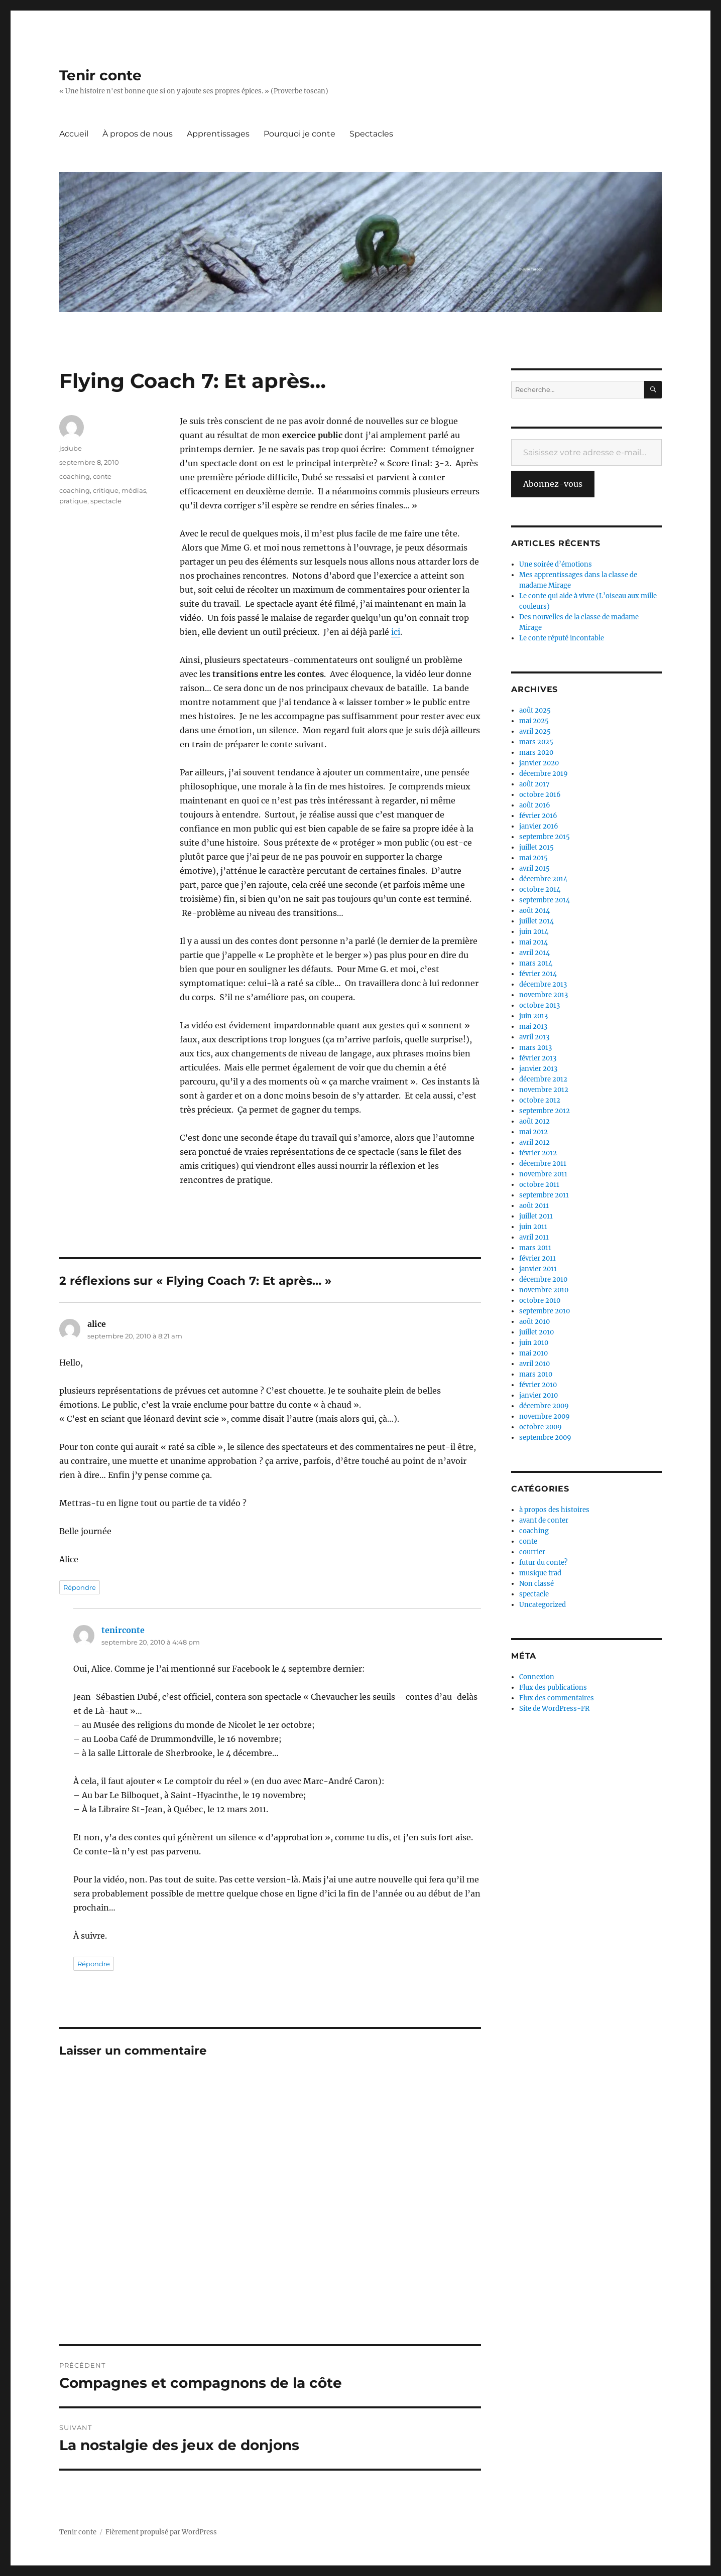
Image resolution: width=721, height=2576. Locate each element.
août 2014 (534, 910)
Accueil (73, 134)
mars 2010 (535, 1374)
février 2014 (538, 974)
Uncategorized (542, 1604)
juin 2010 (533, 1342)
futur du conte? (543, 1562)
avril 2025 (535, 731)
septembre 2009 (545, 1437)
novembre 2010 (543, 1290)
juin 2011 (533, 1227)
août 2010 (534, 1321)
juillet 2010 (536, 1332)
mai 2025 (534, 721)
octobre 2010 (539, 1300)
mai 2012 (533, 1132)
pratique (73, 501)
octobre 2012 (539, 1100)
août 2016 (534, 805)
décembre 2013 (543, 984)
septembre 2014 (544, 900)
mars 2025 (536, 742)
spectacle (106, 501)
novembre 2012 (543, 1090)
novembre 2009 (544, 1416)
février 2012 (538, 1153)
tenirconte (123, 1630)
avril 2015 (534, 868)
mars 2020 (536, 752)
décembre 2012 (543, 1079)
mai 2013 (533, 1026)
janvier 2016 (538, 826)
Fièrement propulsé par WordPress (161, 2532)
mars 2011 (535, 1248)
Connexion (536, 1677)
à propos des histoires (554, 1510)
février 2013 (537, 1058)
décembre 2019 (543, 773)
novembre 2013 (543, 995)
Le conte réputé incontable (561, 638)
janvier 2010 (538, 1395)
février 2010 (538, 1385)
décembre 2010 (543, 1279)
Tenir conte (100, 75)
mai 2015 (533, 858)
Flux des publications (553, 1687)
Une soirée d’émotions (555, 564)
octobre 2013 (539, 1005)
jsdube (70, 448)
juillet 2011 (536, 1216)
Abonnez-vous (552, 484)
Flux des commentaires (556, 1698)
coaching (74, 476)
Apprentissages (218, 134)
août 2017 (534, 784)
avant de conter (543, 1520)
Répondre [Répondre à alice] (79, 1587)
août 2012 (534, 1121)
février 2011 (537, 1258)
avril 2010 (534, 1364)
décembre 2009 (544, 1406)
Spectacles (371, 134)
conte (102, 476)
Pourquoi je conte (299, 134)
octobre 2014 (539, 889)
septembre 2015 (544, 837)
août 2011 (534, 1205)
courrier (532, 1552)
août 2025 (535, 710)
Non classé (536, 1583)
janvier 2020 (539, 763)
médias (134, 490)
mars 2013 (535, 1047)
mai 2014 (533, 942)
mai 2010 (533, 1353)
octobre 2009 (540, 1427)
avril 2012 (534, 1142)
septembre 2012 (544, 1111)
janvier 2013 (538, 1068)
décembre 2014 (543, 879)
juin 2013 (533, 1016)
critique (105, 490)
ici (395, 632)
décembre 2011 (542, 1163)
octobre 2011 (539, 1184)
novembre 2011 (543, 1174)
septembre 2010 (544, 1311)
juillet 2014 (536, 921)
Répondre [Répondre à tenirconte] (93, 1964)
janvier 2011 (538, 1269)
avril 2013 (534, 1037)
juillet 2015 (536, 847)
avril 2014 (534, 952)
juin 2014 (533, 931)
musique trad (540, 1573)
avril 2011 (534, 1237)
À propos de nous (137, 134)
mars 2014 (535, 963)
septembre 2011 (544, 1195)
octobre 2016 (540, 794)
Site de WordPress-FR (554, 1708)
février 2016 (538, 815)
